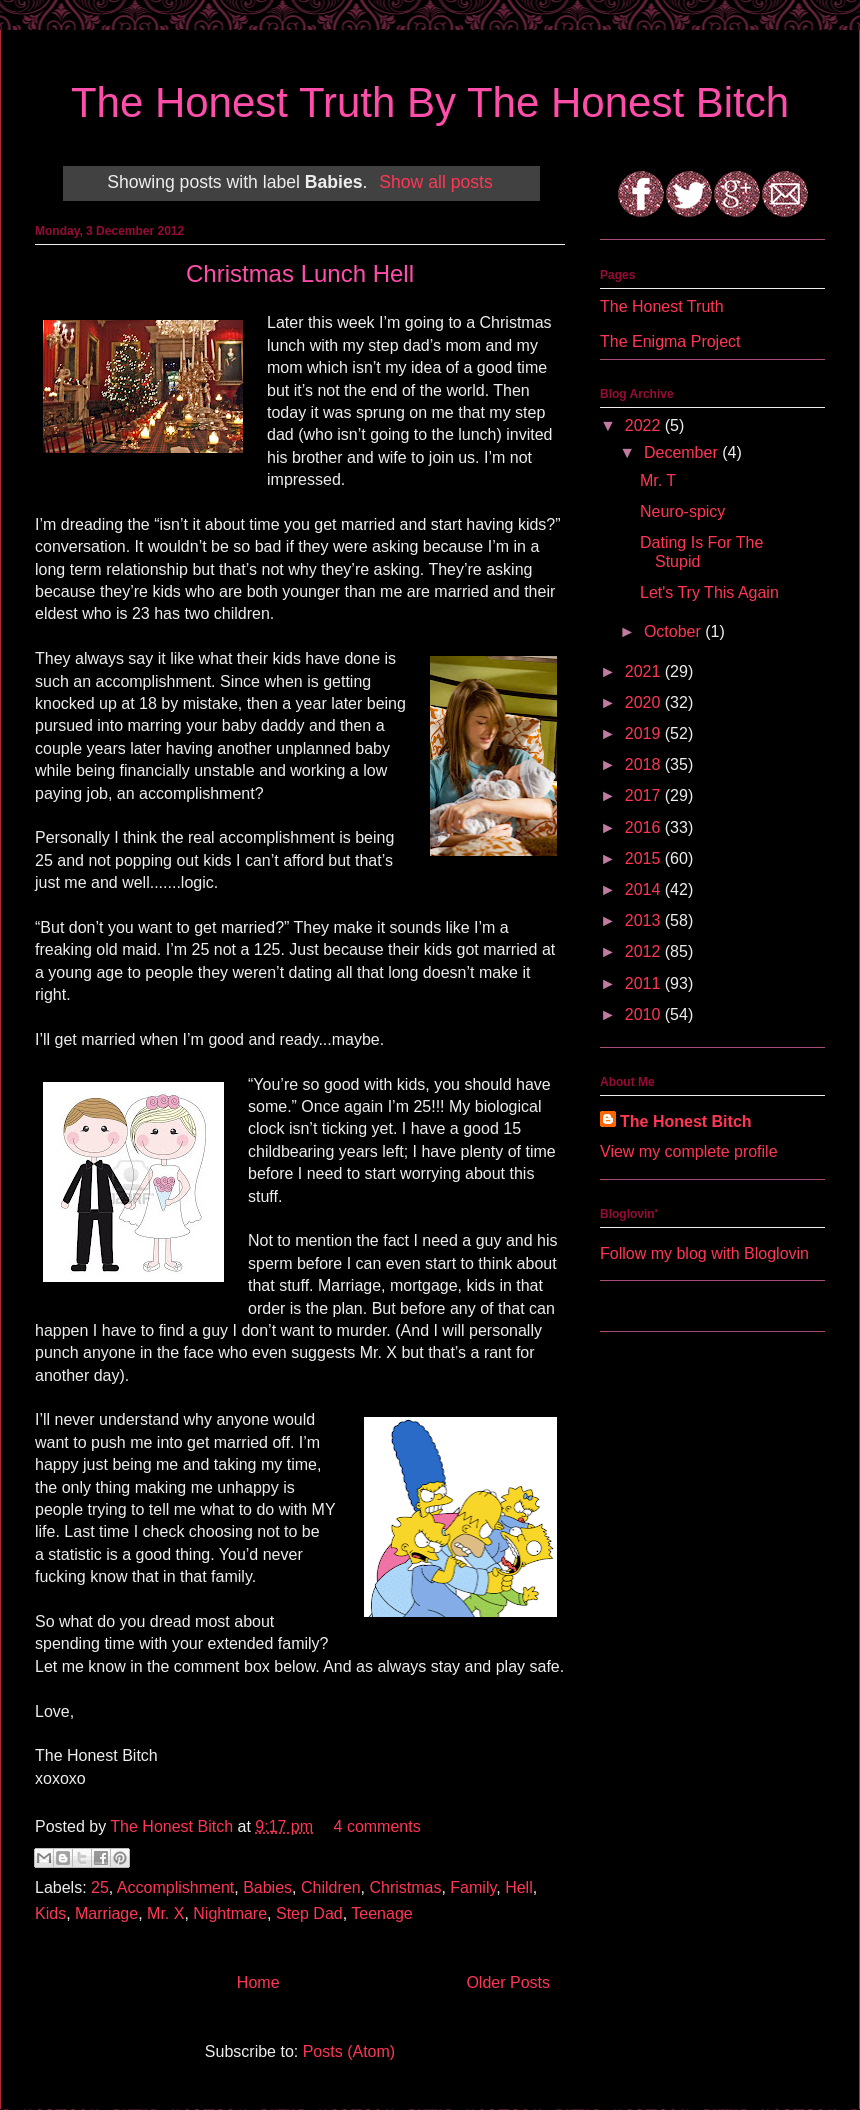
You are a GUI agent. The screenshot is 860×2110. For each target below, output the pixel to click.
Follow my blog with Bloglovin (704, 1253)
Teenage (381, 1913)
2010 (645, 1014)
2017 (645, 795)
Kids (50, 1913)
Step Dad (309, 1913)
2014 (645, 889)
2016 (645, 827)
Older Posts (508, 1982)
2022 (645, 425)
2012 (645, 951)
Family (473, 1887)
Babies (267, 1887)
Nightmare (230, 1913)
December (683, 452)
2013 (645, 920)
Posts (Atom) (349, 2051)
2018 (645, 764)
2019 (645, 733)
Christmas (405, 1887)
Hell (519, 1887)
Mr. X (165, 1913)
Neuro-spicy (682, 511)
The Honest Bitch (173, 1826)
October (674, 631)
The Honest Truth (662, 306)
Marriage (106, 1913)
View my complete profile (689, 1151)
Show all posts (435, 182)
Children (331, 1887)
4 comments (377, 1826)
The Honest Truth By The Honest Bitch (430, 102)
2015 (645, 858)
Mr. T (658, 480)
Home (258, 1982)
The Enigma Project (670, 341)
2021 (645, 671)
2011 (645, 983)
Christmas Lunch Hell (300, 273)
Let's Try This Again (709, 592)
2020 (645, 702)
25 (100, 1887)
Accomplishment (175, 1887)
